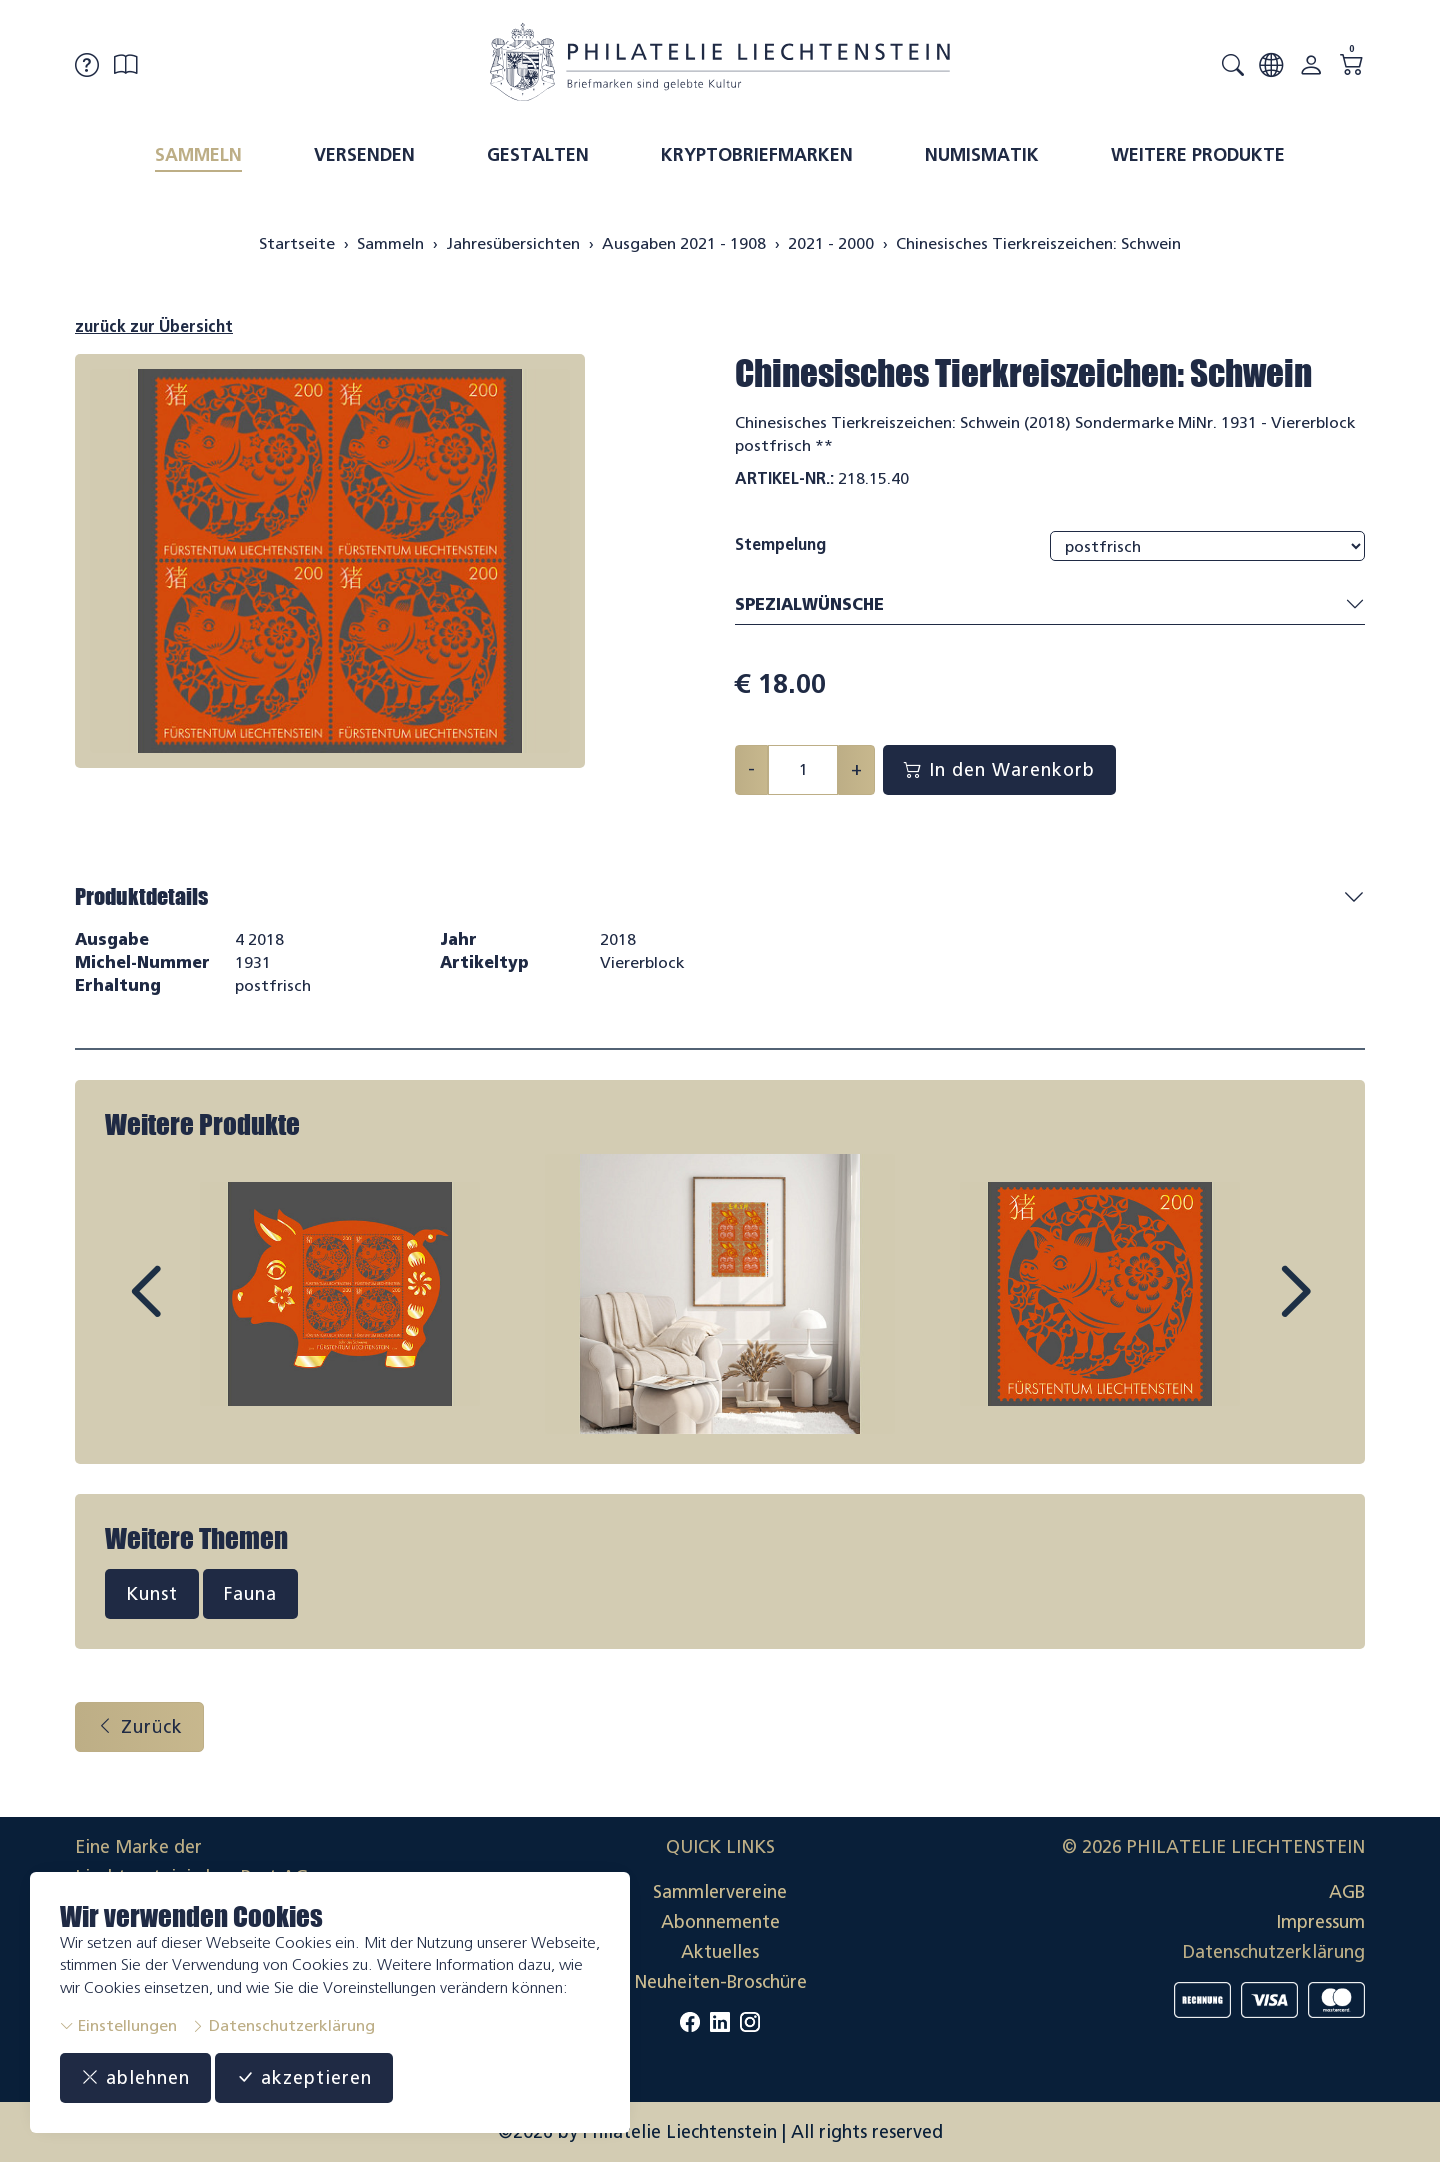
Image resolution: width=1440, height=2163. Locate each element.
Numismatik (982, 155)
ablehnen (135, 2078)
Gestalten (538, 155)
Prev (191, 1310)
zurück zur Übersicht (154, 326)
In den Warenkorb (999, 770)
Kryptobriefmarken (757, 155)
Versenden (364, 155)
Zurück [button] (139, 1727)
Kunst (152, 1594)
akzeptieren (304, 2078)
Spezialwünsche (1050, 605)
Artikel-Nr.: (784, 478)
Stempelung (780, 544)
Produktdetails (141, 896)
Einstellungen (118, 2025)
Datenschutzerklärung (283, 2025)
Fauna (250, 1594)
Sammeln (198, 155)
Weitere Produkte (1198, 155)
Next (1249, 1310)
